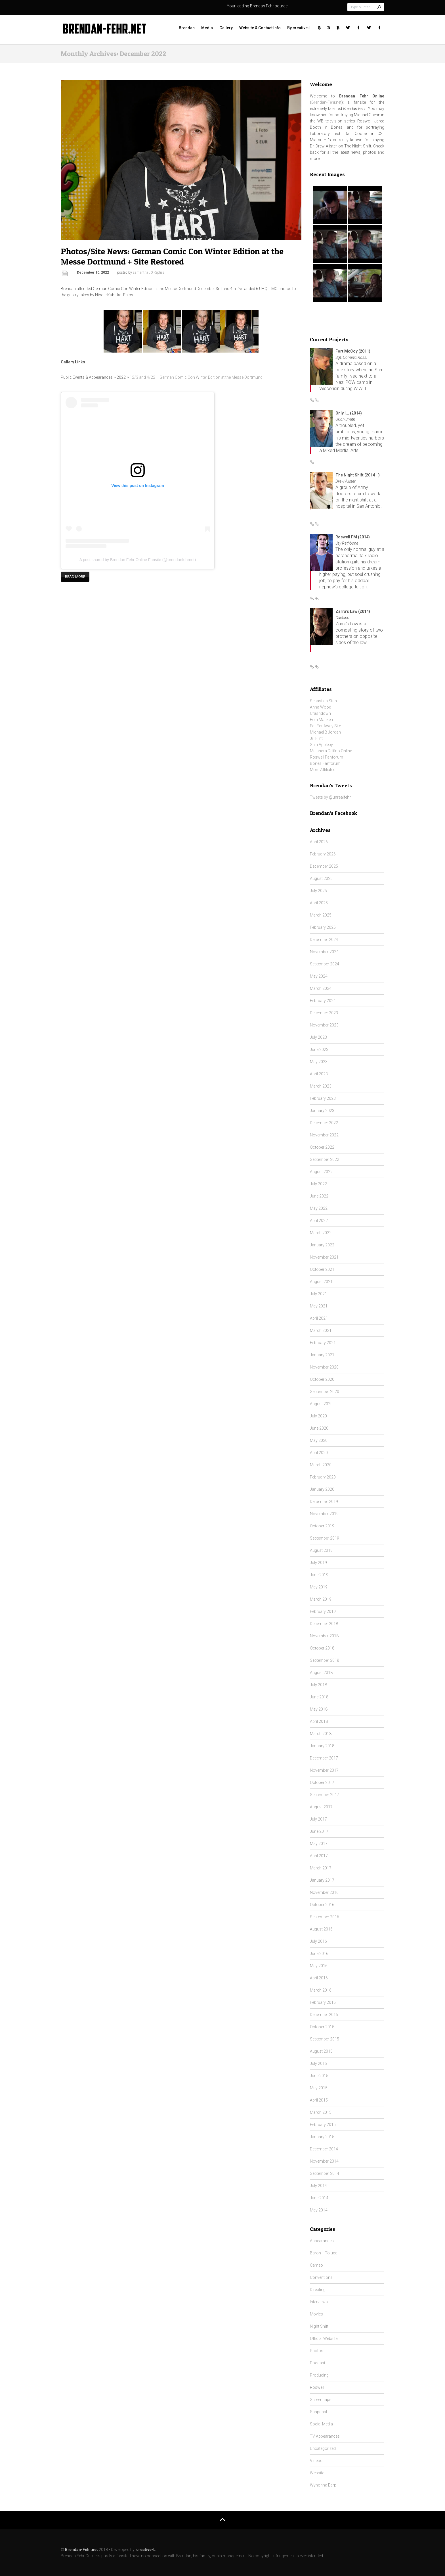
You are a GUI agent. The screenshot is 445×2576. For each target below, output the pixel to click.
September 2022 (324, 1159)
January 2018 (322, 1746)
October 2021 (322, 1269)
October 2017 (322, 1782)
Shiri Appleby (321, 744)
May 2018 (319, 1709)
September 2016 (324, 1917)
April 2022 (319, 1220)
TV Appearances (325, 2436)
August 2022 (321, 1171)
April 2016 (319, 1978)
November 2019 (324, 1513)
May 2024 (319, 976)
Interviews (319, 2302)
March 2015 (320, 2112)
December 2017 (324, 1758)
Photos (316, 2350)
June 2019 (319, 1575)
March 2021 (320, 1330)
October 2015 (322, 2027)
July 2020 (318, 1416)
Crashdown (320, 713)
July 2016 (318, 1941)
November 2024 (324, 951)
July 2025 (318, 890)
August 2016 (321, 1929)
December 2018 (324, 1623)
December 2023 (324, 1013)
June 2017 (319, 1831)
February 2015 (323, 2124)
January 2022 (322, 1245)
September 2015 (324, 2039)
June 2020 (319, 1428)
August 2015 (321, 2051)
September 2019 (324, 1538)
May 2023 (319, 1061)
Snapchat (318, 2412)
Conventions (321, 2277)
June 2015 (319, 2075)
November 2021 (324, 1257)
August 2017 (321, 1807)
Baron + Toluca (323, 2253)
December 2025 (324, 866)
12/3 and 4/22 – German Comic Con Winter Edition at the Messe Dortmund (196, 377)
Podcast (317, 2363)
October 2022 (322, 1147)
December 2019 (324, 1501)
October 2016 (322, 1904)
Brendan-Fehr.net (326, 102)
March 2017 (320, 1868)
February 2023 (323, 1098)
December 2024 (324, 939)
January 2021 (322, 1355)
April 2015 (319, 2100)
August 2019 (321, 1550)
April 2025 (319, 903)
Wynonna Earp (323, 2485)
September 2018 (324, 1660)
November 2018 (324, 1636)
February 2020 (323, 1477)
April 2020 (319, 1452)
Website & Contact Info (260, 28)
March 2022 (320, 1232)
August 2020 (321, 1404)
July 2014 (318, 2185)
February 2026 (323, 854)
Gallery (226, 28)
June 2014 (319, 2198)
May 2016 (319, 1965)
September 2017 (324, 1794)
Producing (319, 2375)
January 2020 (322, 1489)
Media (207, 28)
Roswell (317, 2387)
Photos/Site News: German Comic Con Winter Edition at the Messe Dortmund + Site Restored (172, 256)
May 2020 (319, 1440)
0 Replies (157, 272)
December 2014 (324, 2149)
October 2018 (322, 1648)
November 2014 (324, 2161)
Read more (75, 576)
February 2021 (323, 1342)
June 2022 (319, 1196)
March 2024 (320, 988)
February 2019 (323, 1611)
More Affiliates (322, 769)
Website (317, 2473)
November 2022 (324, 1135)
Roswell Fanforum (326, 757)
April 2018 (319, 1721)
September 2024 (324, 964)
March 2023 (320, 1086)
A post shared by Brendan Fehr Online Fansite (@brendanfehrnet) (137, 559)
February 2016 (323, 2002)
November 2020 (324, 1367)
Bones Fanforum (325, 763)
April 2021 (319, 1318)
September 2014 (324, 2173)
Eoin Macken (321, 719)
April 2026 (319, 842)
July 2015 (318, 2063)
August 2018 (321, 1672)
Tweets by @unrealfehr (330, 797)
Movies (316, 2314)
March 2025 (320, 915)
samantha (140, 272)
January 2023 (322, 1110)
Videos (316, 2460)
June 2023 (319, 1049)
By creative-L (299, 28)
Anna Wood (320, 707)
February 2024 (323, 1000)
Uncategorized (323, 2448)
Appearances (322, 2240)
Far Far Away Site (325, 726)
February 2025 (323, 927)
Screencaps (320, 2399)
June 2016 (319, 1953)
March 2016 (320, 1990)
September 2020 (324, 1391)
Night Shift (319, 2326)
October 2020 (322, 1379)
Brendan (187, 28)
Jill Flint (316, 738)
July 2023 (318, 1037)
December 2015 (324, 2014)
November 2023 (324, 1025)
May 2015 (319, 2088)
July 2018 (318, 1684)
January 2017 (322, 1880)
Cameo (316, 2265)
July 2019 (318, 1562)
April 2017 (319, 1856)
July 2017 (318, 1819)
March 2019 (320, 1599)
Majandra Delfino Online (331, 751)
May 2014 (319, 2210)
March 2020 (320, 1465)
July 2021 (318, 1294)
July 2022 (318, 1184)
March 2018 (320, 1733)
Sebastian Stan (323, 701)
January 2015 (322, 2136)
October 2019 (322, 1526)
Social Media (321, 2424)
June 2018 (319, 1697)
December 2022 (324, 1123)
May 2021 (319, 1306)
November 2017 (324, 1770)
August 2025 (321, 878)
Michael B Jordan (325, 732)
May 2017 (319, 1843)
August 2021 (321, 1281)
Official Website (323, 2338)
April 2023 (319, 1074)
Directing (318, 2289)
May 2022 (319, 1208)
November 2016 (324, 1892)
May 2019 (319, 1587)
